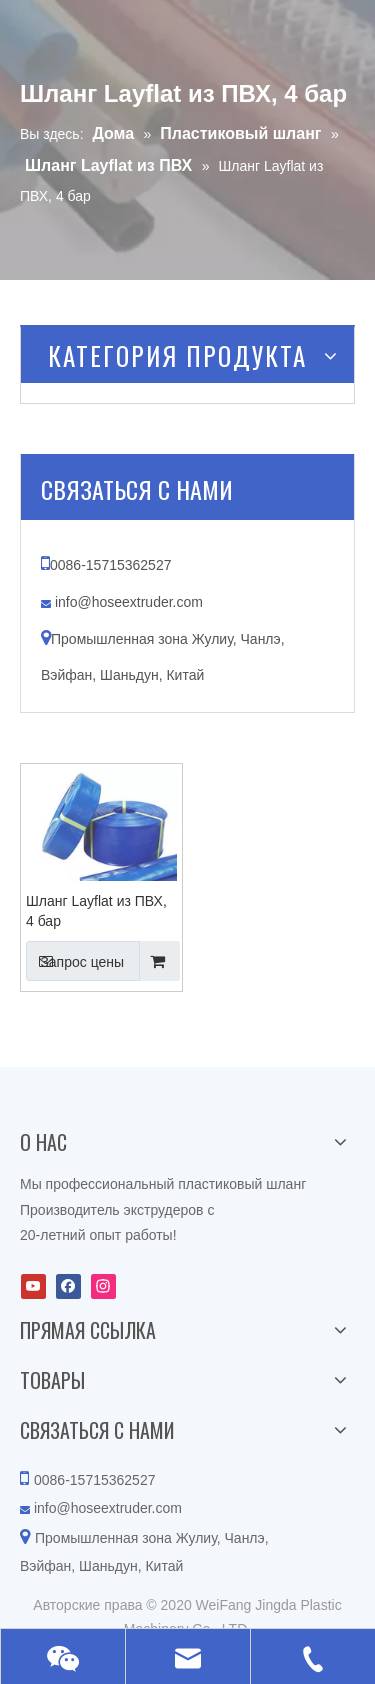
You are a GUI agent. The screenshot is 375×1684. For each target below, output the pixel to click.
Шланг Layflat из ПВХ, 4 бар (96, 911)
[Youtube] (33, 1286)
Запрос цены (75, 961)
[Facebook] (68, 1286)
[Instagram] (103, 1286)
